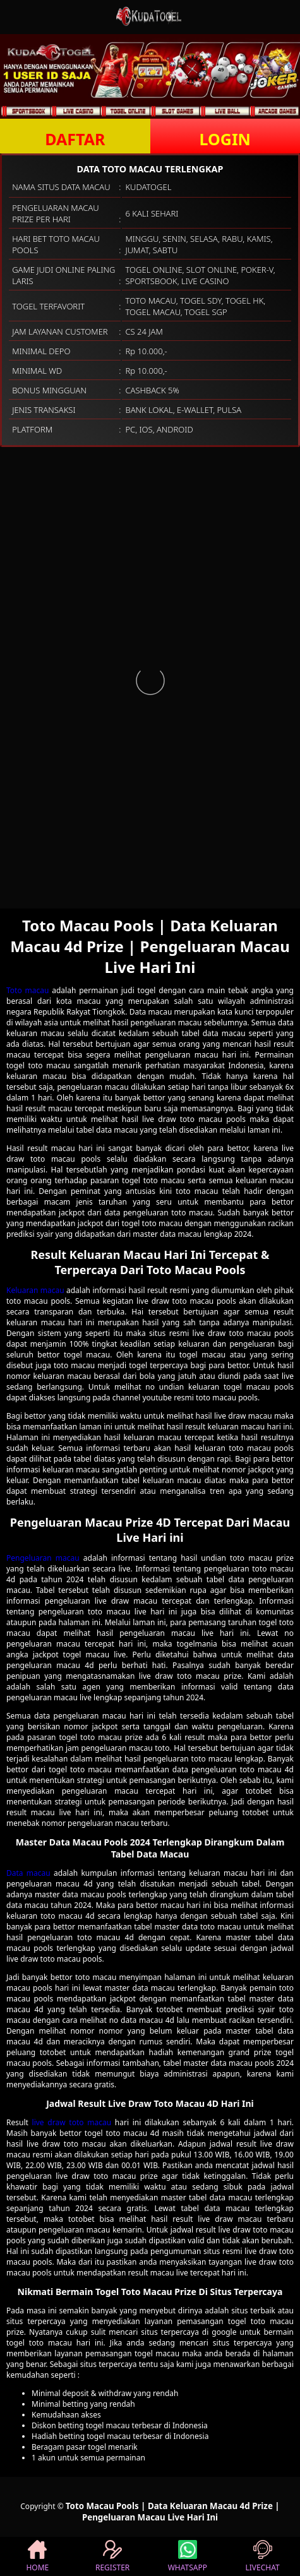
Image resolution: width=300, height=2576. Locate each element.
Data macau (28, 1873)
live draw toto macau (72, 2122)
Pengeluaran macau (43, 1558)
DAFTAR (75, 139)
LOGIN (225, 139)
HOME (37, 2556)
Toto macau (27, 990)
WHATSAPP (187, 2556)
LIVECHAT (263, 2556)
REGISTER (112, 2556)
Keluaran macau (35, 1290)
